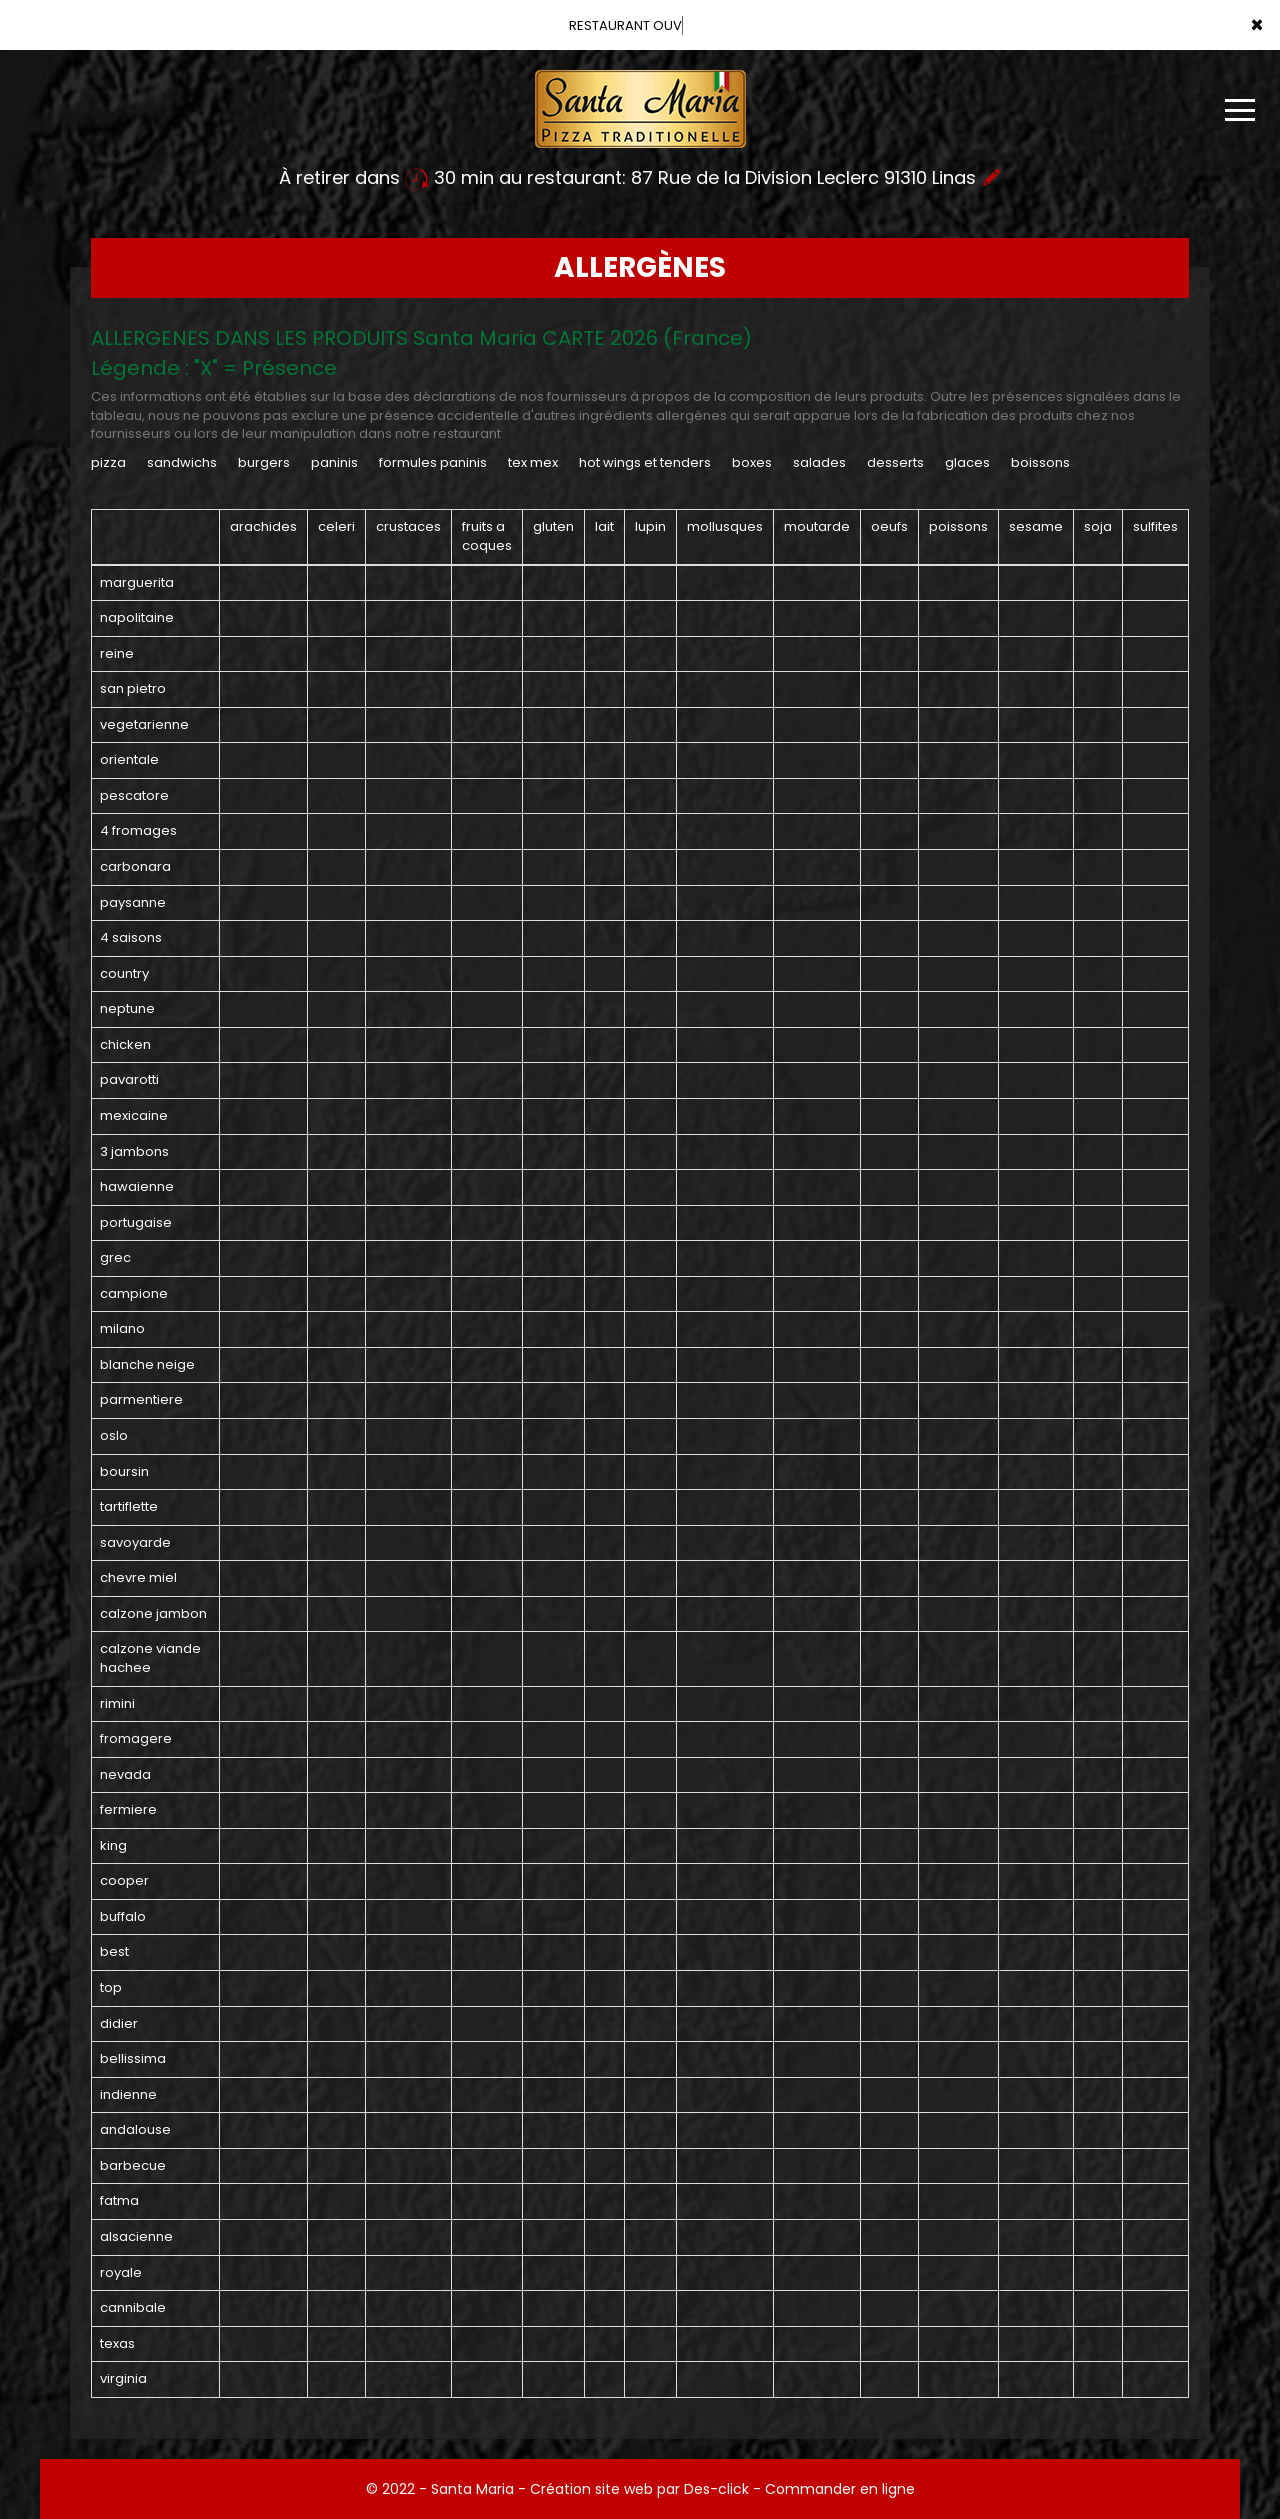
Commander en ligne (840, 2489)
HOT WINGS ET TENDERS (645, 462)
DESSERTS (895, 462)
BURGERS (264, 462)
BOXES (752, 462)
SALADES (819, 462)
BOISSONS (1040, 462)
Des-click (716, 2489)
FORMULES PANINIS (433, 462)
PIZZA (108, 462)
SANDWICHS (182, 462)
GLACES (967, 462)
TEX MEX (533, 462)
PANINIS (334, 462)
